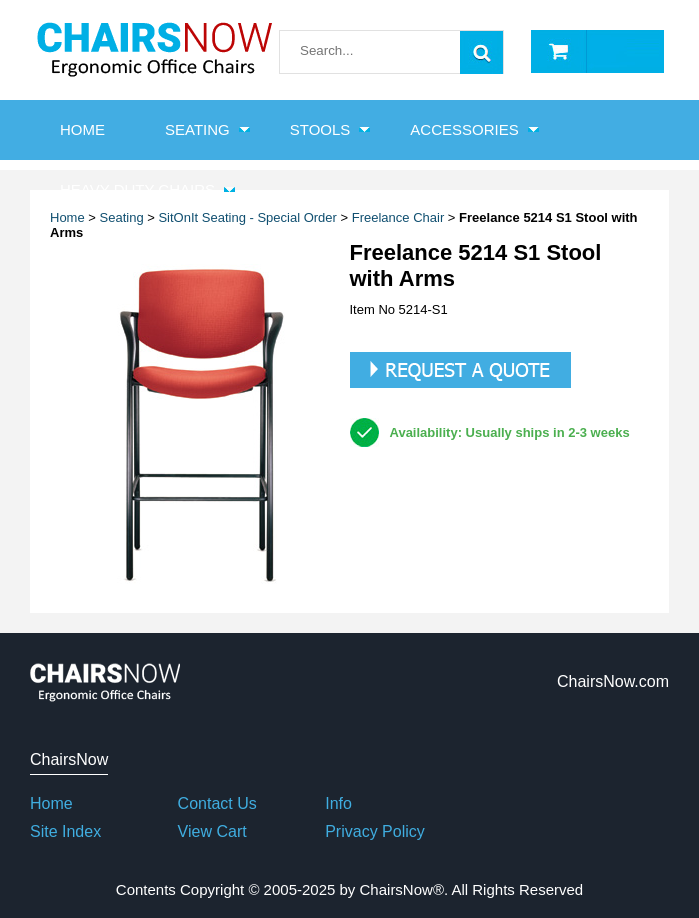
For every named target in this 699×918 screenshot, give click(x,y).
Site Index (65, 831)
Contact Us (217, 803)
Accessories (464, 129)
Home (51, 803)
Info (338, 803)
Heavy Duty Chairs (137, 189)
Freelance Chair (398, 217)
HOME (82, 129)
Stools (320, 129)
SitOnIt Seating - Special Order (247, 217)
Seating (197, 129)
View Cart (212, 831)
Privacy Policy (375, 831)
